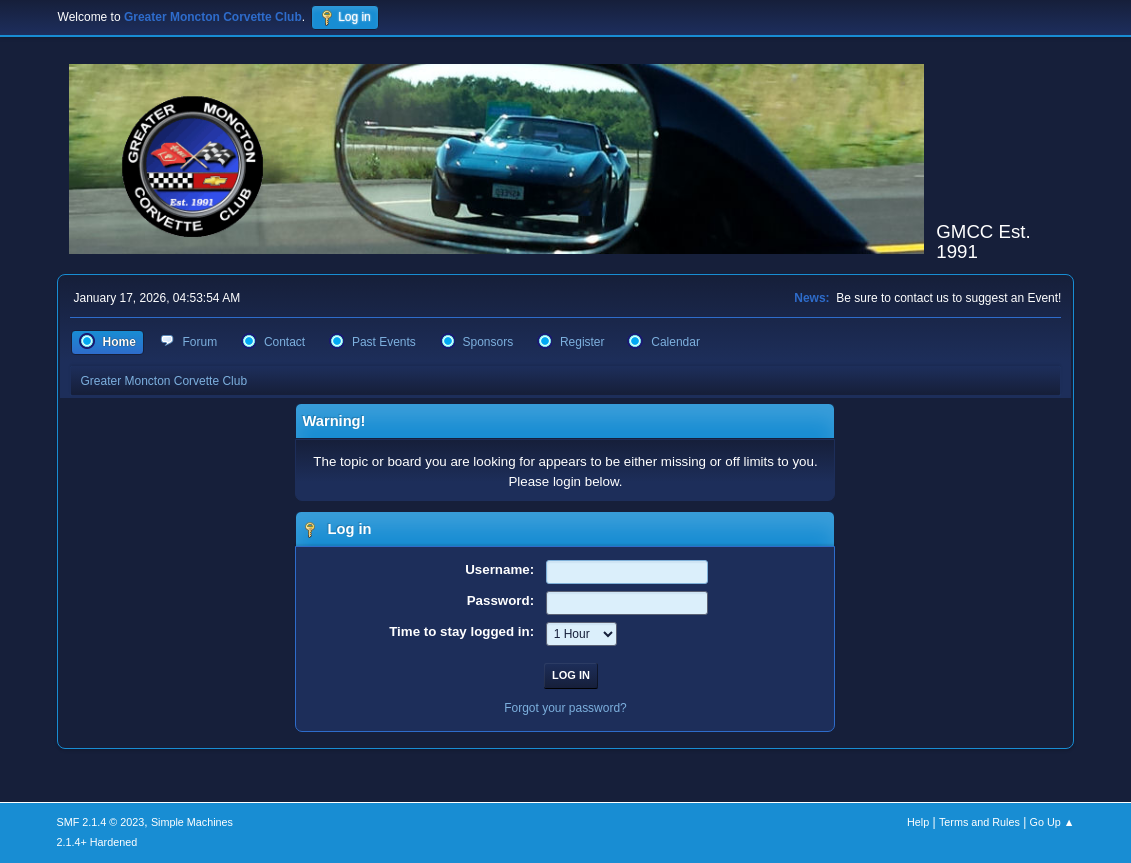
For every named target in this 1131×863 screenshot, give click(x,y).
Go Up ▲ (1052, 822)
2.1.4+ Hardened (97, 842)
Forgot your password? (565, 708)
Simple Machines (192, 822)
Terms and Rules (979, 822)
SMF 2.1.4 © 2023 (101, 822)
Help (918, 822)
